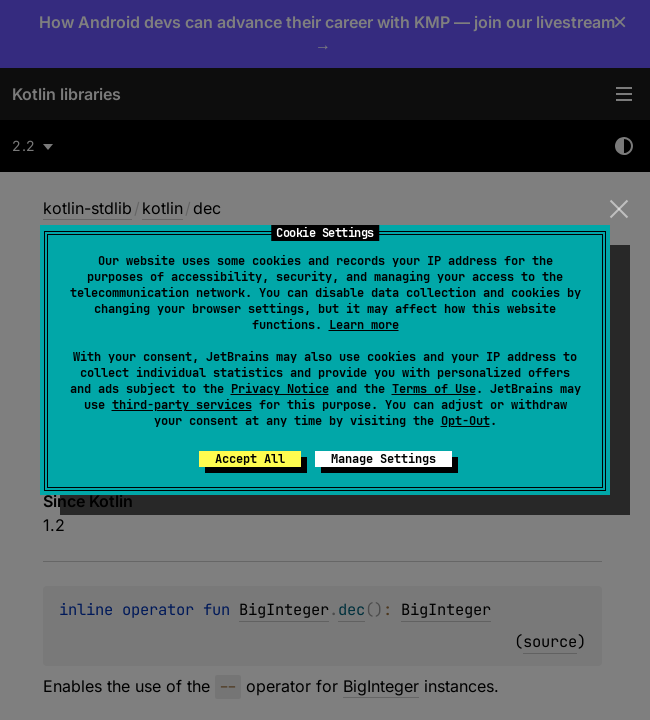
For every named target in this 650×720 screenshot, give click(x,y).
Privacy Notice (280, 389)
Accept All (250, 459)
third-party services (182, 405)
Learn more (364, 325)
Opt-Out (465, 421)
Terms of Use (434, 389)
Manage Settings (383, 459)
